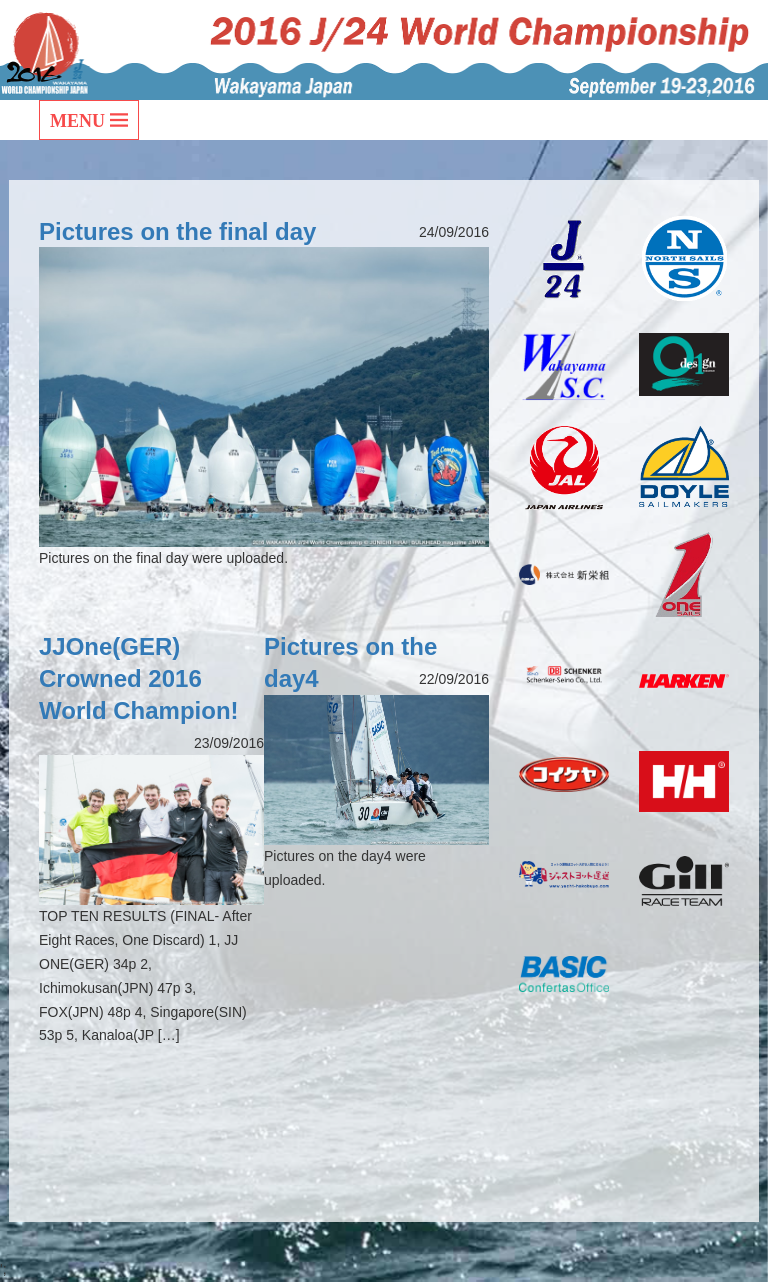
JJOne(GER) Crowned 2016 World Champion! (139, 678)
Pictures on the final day (177, 231)
